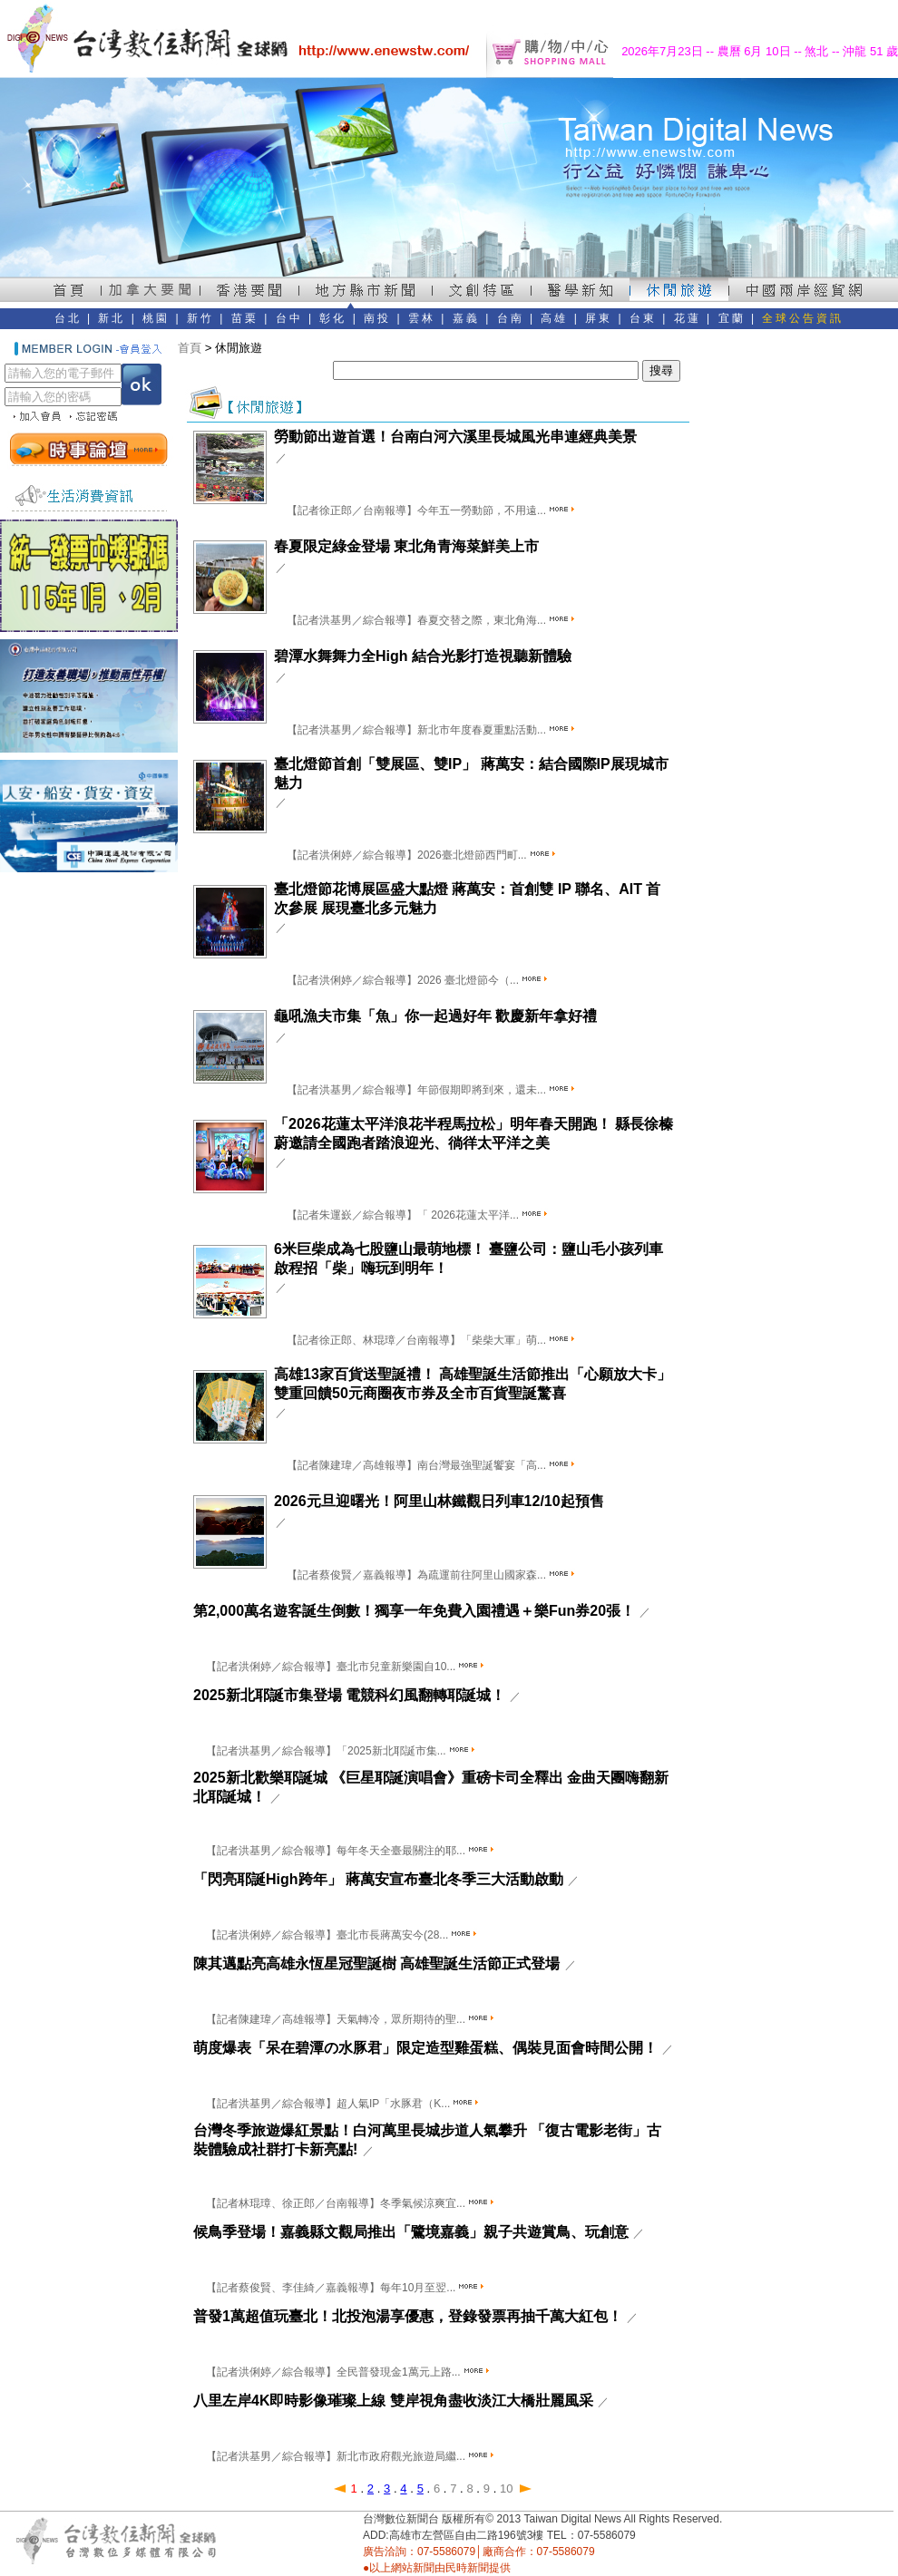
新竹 (200, 318)
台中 (289, 318)
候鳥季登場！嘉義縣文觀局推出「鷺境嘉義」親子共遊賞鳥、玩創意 (411, 2232)
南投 (377, 318)
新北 (111, 318)
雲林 (421, 318)
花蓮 (687, 318)
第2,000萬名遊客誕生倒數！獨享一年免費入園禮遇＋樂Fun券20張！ (414, 1611)
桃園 (156, 318)
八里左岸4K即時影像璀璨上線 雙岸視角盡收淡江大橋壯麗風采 (393, 2400)
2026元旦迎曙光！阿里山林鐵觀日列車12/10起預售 (439, 1501)
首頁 (189, 348)
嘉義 (466, 318)
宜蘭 (732, 318)
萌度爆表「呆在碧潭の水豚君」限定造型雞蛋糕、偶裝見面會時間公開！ (425, 2048)
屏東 (598, 318)
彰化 (333, 318)
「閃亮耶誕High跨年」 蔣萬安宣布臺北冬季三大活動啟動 (378, 1879)
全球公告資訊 (803, 318)
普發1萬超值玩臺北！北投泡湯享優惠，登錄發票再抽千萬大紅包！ (407, 2316)
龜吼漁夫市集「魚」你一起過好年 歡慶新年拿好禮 (435, 1016)
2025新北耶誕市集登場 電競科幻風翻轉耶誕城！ (349, 1695)
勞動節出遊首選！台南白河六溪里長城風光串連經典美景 (455, 436)
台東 (643, 318)
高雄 (554, 318)
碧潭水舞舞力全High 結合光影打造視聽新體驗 (422, 656)
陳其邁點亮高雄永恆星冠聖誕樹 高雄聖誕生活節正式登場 (376, 1963)
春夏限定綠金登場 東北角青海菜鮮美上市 (406, 546)
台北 (68, 318)
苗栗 (245, 318)
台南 (510, 318)
